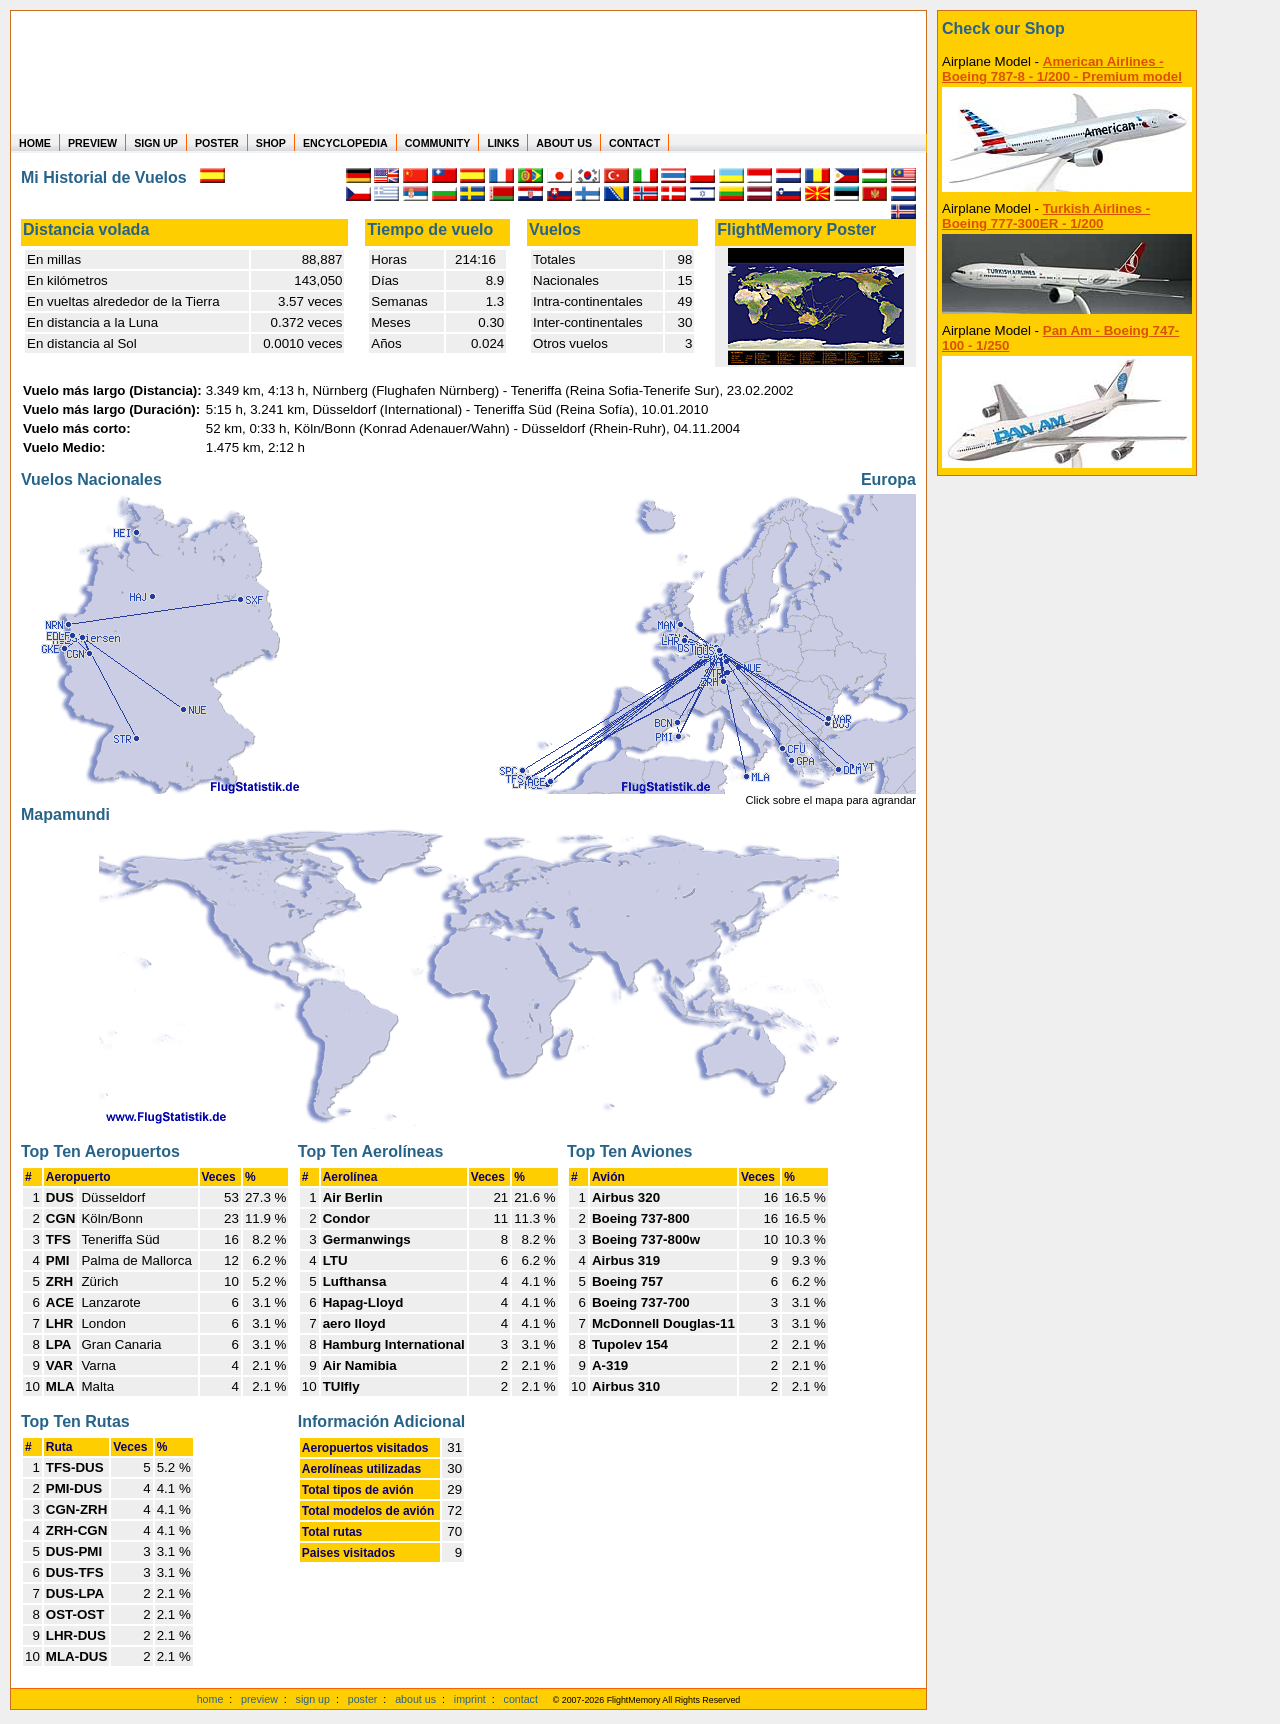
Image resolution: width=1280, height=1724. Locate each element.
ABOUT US (564, 143)
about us (415, 1699)
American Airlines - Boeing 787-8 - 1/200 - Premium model (1062, 69)
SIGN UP (156, 143)
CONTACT (634, 143)
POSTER (217, 143)
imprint (470, 1699)
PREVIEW (92, 143)
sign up (313, 1699)
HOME (35, 143)
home (210, 1699)
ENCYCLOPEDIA (345, 143)
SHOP (271, 143)
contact (521, 1699)
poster (363, 1699)
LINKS (503, 143)
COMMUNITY (438, 143)
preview (259, 1699)
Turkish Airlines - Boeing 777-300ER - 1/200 (1046, 216)
